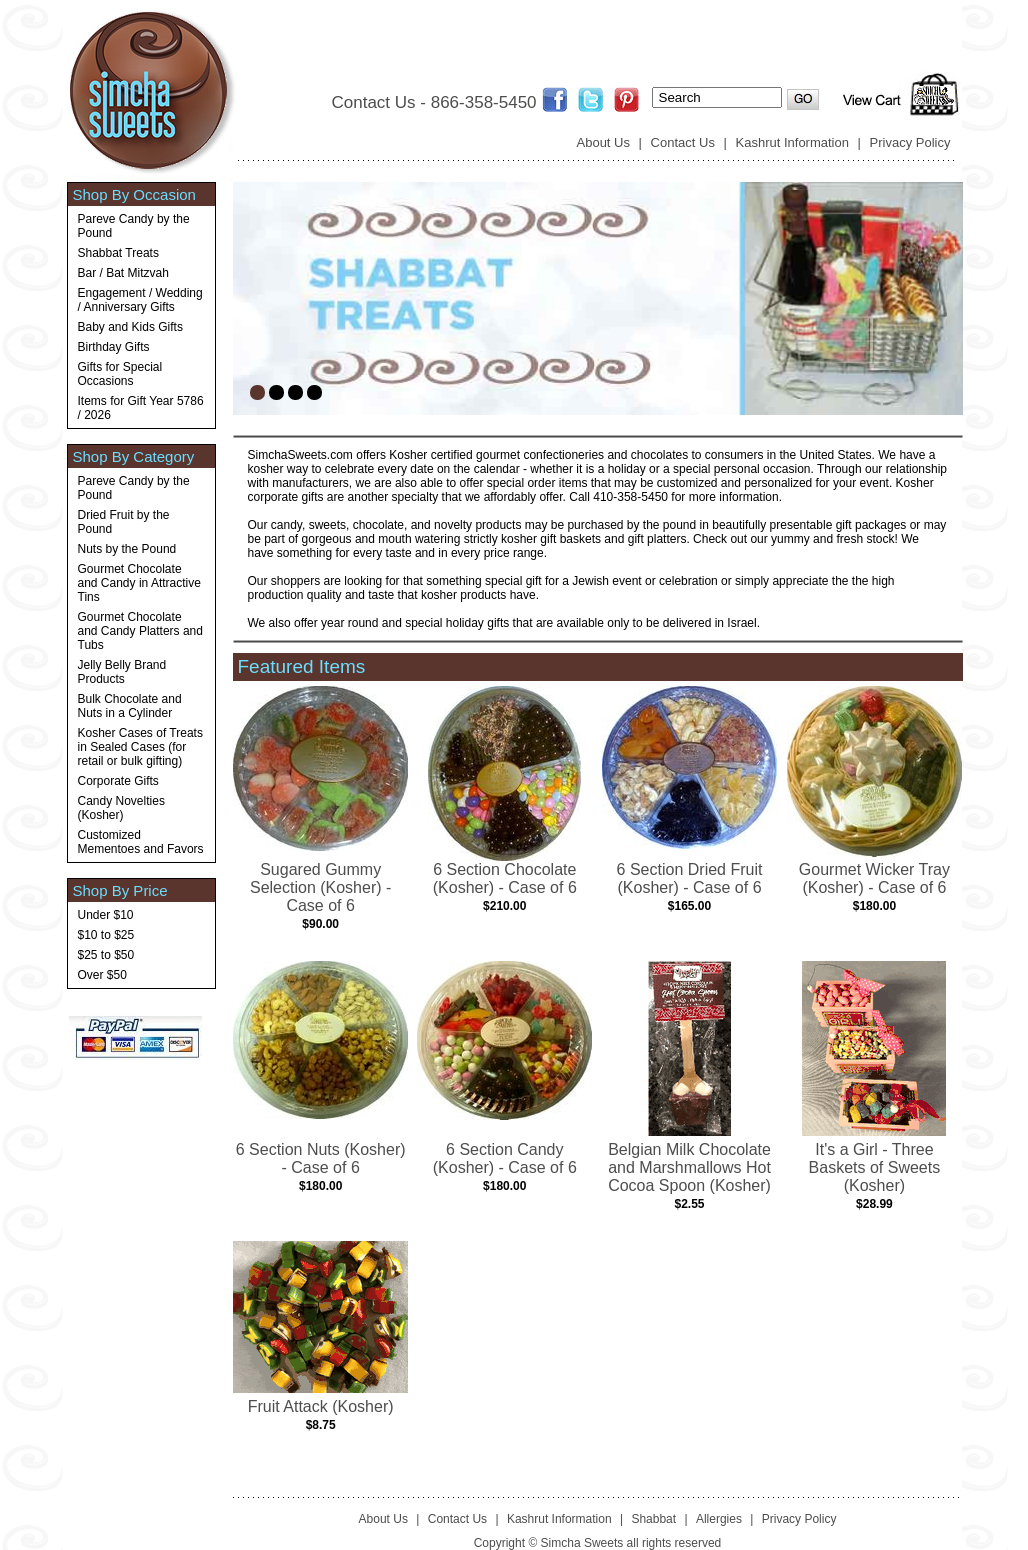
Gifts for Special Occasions (120, 374)
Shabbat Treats (118, 253)
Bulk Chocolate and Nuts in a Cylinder (130, 706)
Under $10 (106, 915)
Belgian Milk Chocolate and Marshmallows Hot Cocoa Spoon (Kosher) (689, 1167)
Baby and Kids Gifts (130, 327)
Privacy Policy (910, 142)
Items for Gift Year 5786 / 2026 (141, 408)
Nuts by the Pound (127, 549)
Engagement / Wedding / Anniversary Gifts (140, 300)
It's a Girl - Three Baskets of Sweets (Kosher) (875, 1167)
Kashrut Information (792, 142)
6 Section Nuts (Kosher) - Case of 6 (321, 1158)
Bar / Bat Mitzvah (123, 273)
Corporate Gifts (118, 781)
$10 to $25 (106, 935)
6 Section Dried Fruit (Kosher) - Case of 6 (690, 878)
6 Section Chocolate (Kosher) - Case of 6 (505, 878)
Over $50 (102, 975)
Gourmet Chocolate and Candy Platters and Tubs (140, 631)
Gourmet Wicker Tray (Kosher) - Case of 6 (874, 878)
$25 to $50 (106, 955)
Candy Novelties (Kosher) (121, 808)
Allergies (719, 1519)
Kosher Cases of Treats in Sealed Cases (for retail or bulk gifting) (140, 747)
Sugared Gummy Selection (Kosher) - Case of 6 (320, 887)
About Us (603, 142)
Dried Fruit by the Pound (124, 522)
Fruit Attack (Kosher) (321, 1406)
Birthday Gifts (114, 347)
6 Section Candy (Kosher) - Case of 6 (505, 1158)
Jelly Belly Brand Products (122, 672)
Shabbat (653, 1519)
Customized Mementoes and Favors (141, 842)
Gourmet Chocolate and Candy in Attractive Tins (139, 583)
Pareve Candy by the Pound (134, 226)
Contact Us (683, 142)
